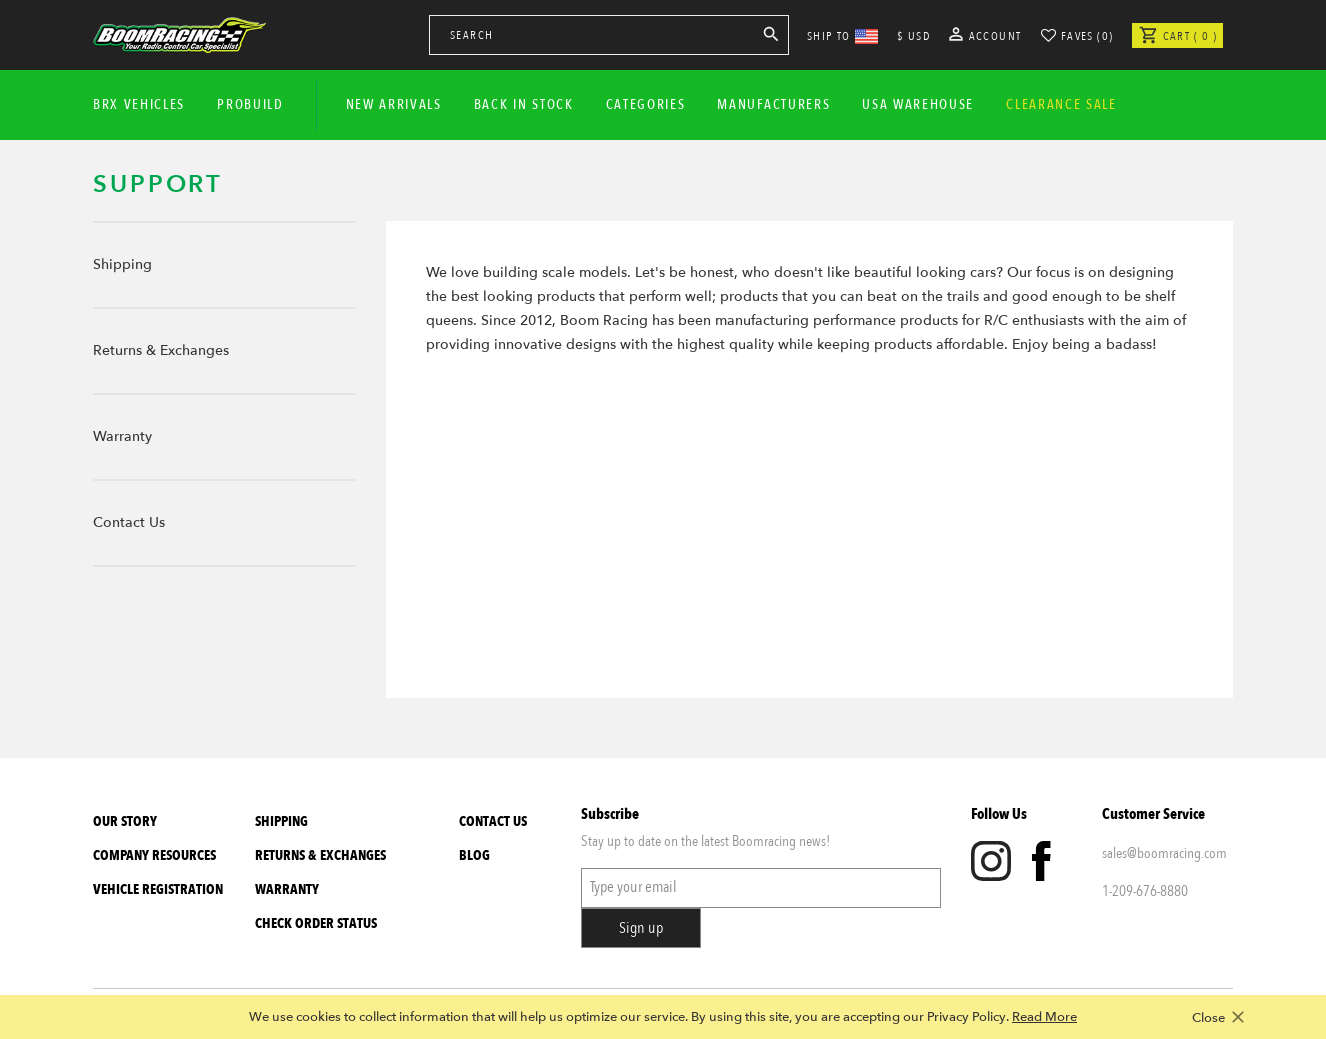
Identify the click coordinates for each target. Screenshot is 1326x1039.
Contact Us (129, 522)
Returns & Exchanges (161, 350)
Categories (646, 104)
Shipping (122, 264)
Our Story (125, 821)
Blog (474, 855)
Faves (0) (1087, 36)
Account (985, 36)
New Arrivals (394, 104)
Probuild (250, 104)
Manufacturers (773, 104)
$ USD (913, 36)
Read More (1044, 1017)
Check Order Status (316, 923)
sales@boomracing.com (1164, 853)
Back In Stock (524, 104)
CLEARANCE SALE (1061, 104)
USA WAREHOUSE (918, 104)
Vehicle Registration (158, 889)
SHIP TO (842, 36)
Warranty (122, 436)
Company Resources (154, 855)
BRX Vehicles (139, 104)
